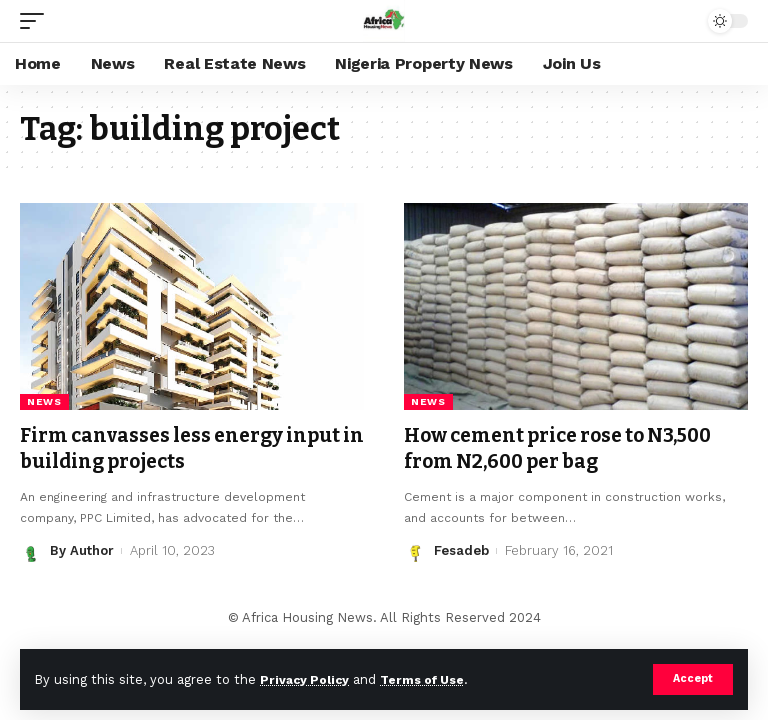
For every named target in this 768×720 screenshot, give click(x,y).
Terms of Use (431, 679)
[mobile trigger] (37, 21)
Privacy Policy (307, 679)
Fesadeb (461, 549)
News (44, 401)
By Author (82, 549)
